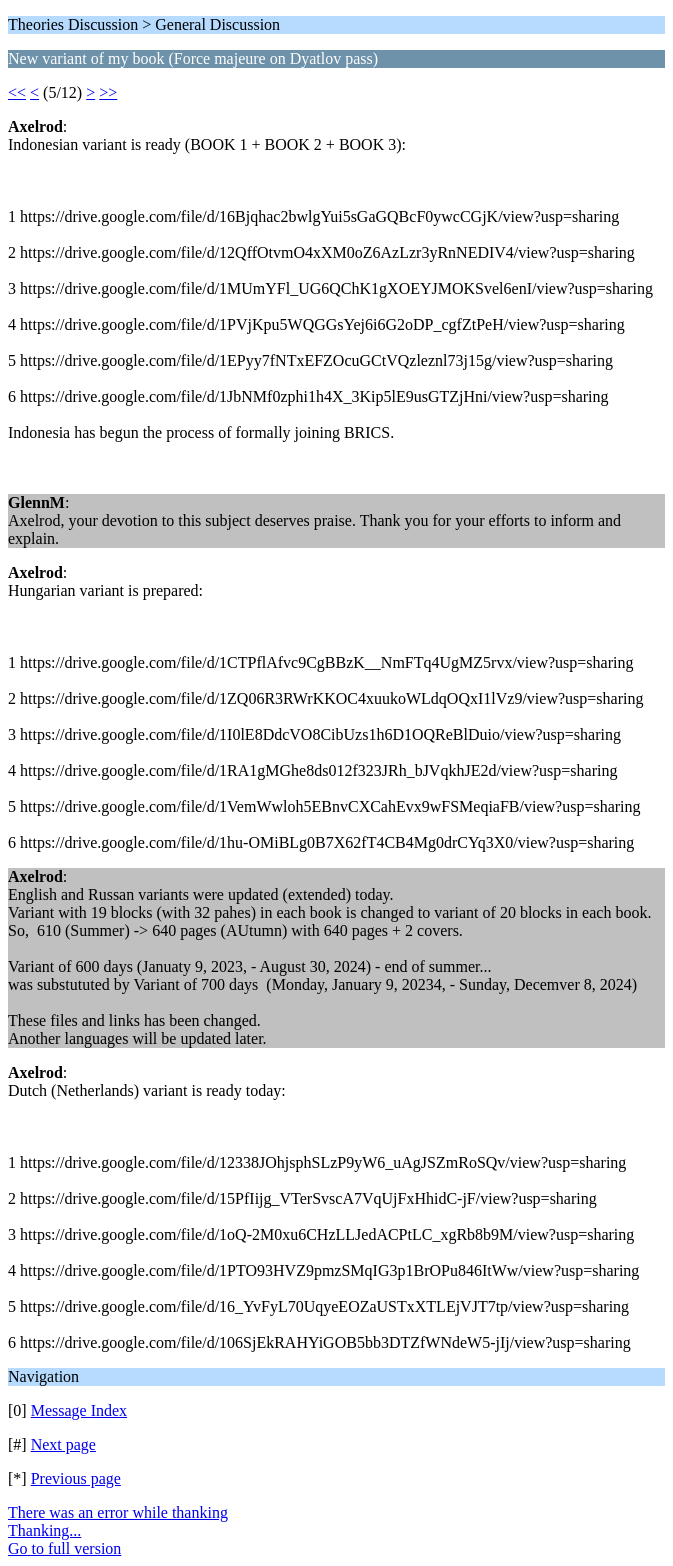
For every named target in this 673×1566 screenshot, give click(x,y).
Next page (63, 1444)
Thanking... (44, 1530)
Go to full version (64, 1548)
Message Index (79, 1410)
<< (17, 92)
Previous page (76, 1478)
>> (108, 92)
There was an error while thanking (118, 1512)
